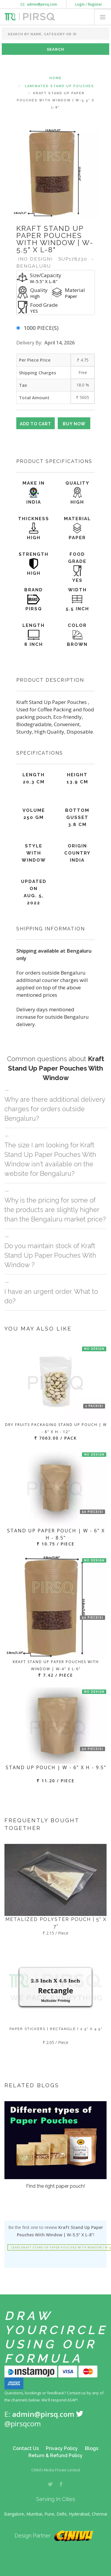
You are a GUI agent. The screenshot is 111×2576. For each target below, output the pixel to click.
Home (55, 78)
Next (90, 173)
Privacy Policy (62, 2448)
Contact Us (26, 2448)
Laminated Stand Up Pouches (59, 86)
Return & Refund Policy (55, 2455)
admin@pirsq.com (39, 4)
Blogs (91, 2448)
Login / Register (88, 4)
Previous (20, 173)
